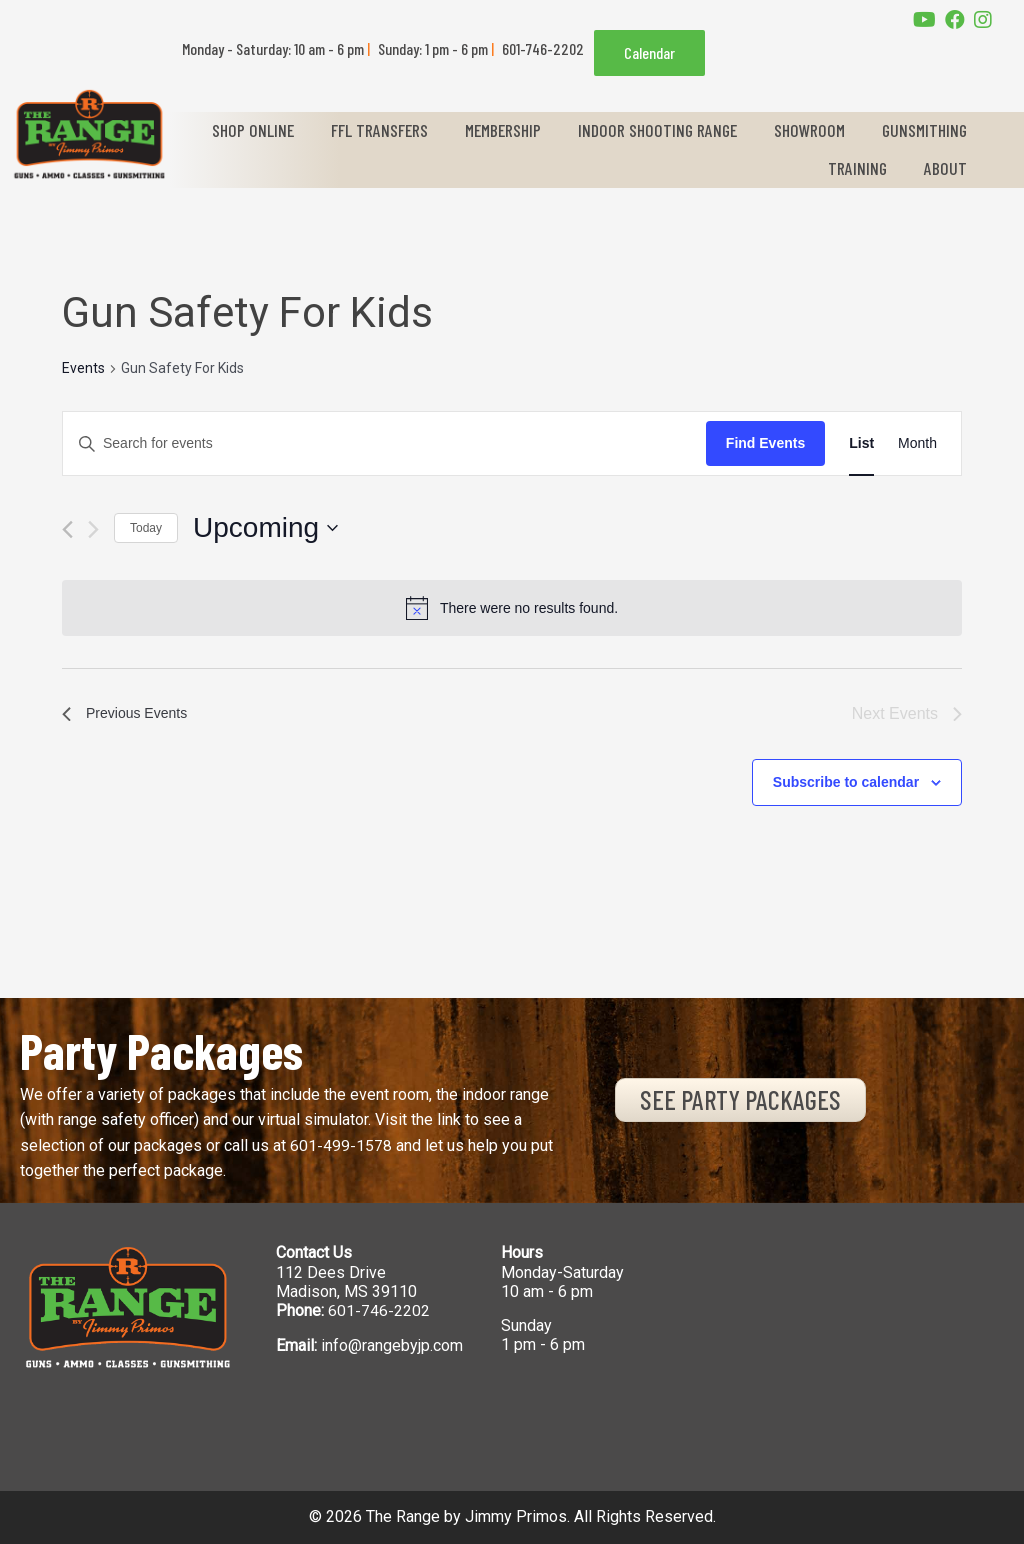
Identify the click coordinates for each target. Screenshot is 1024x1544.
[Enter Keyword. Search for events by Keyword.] (384, 443)
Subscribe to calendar (846, 782)
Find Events (765, 443)
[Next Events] (93, 529)
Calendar (649, 52)
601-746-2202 (379, 1310)
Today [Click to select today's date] (146, 528)
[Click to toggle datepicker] (265, 528)
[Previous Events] (67, 529)
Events (83, 368)
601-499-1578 (341, 1145)
